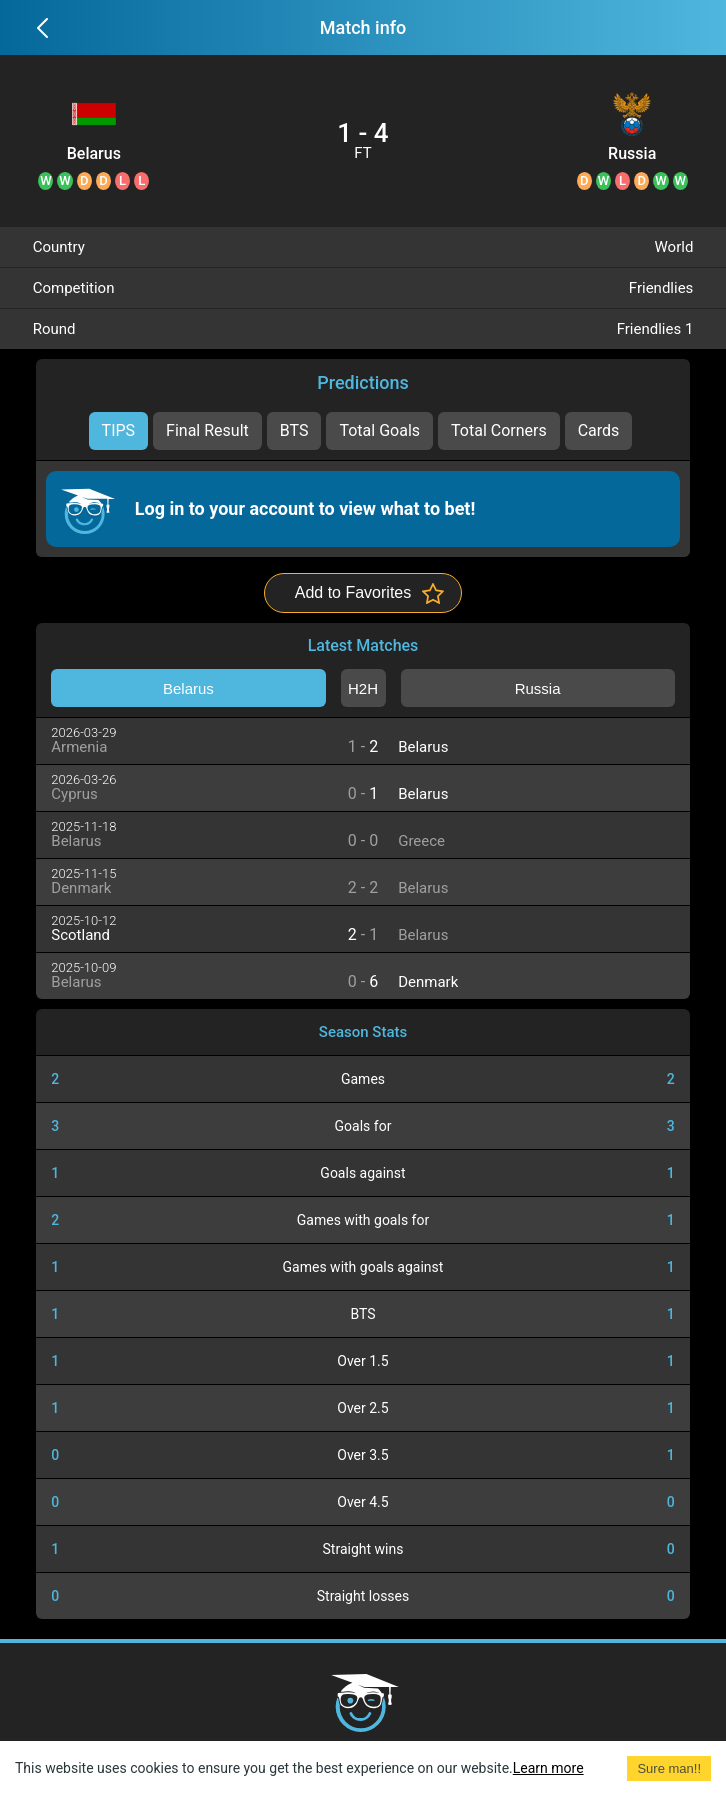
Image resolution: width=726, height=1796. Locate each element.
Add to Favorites (353, 592)
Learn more (548, 1768)
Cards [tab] (599, 430)
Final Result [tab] (207, 430)
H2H (363, 688)
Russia (632, 154)
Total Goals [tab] (379, 430)
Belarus (94, 154)
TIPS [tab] (119, 430)
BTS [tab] (294, 430)
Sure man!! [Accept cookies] (669, 1768)
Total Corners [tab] (499, 430)
